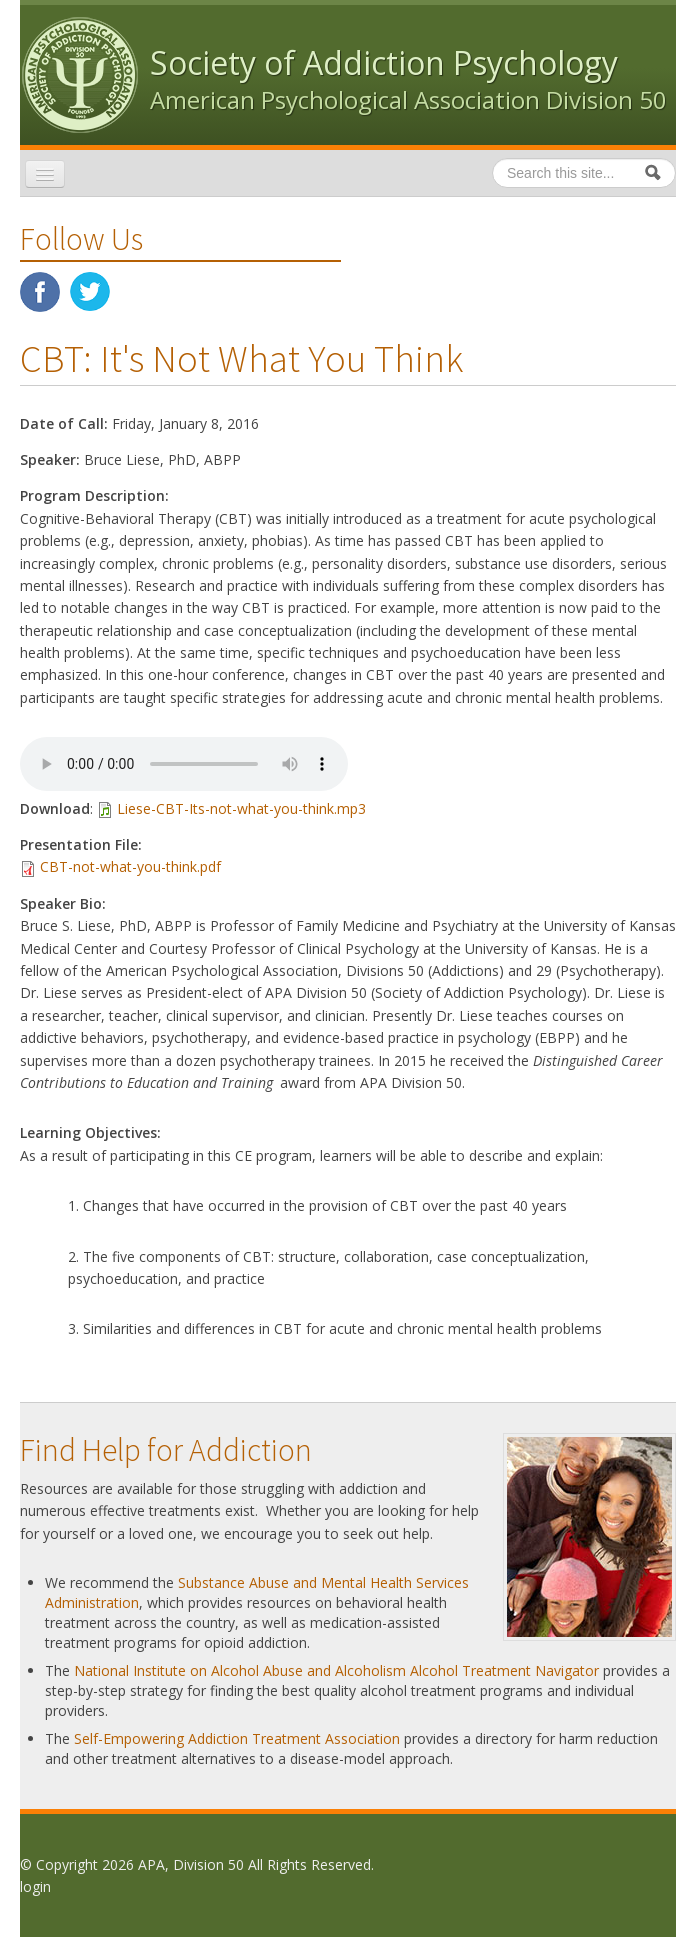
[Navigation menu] (45, 174)
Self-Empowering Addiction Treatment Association (237, 1738)
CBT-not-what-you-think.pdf (130, 866)
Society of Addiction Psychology (384, 62)
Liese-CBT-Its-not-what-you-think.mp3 (241, 808)
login (35, 1886)
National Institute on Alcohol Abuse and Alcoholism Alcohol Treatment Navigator (336, 1670)
